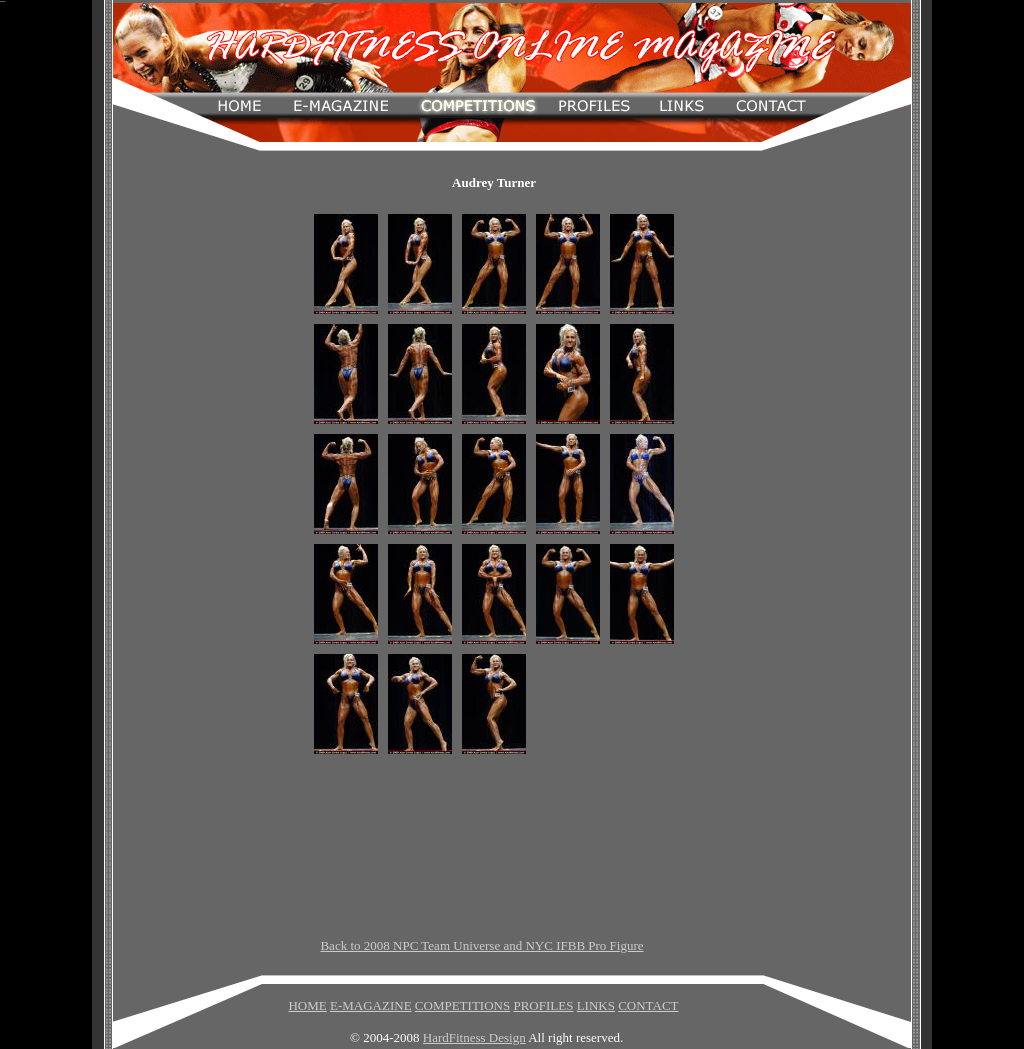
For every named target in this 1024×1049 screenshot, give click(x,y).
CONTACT (648, 1005)
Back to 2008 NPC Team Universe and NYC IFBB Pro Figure (481, 945)
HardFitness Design (474, 1037)
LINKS (596, 1005)
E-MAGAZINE (371, 1005)
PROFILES (543, 1005)
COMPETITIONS (462, 1005)
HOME (307, 1005)
